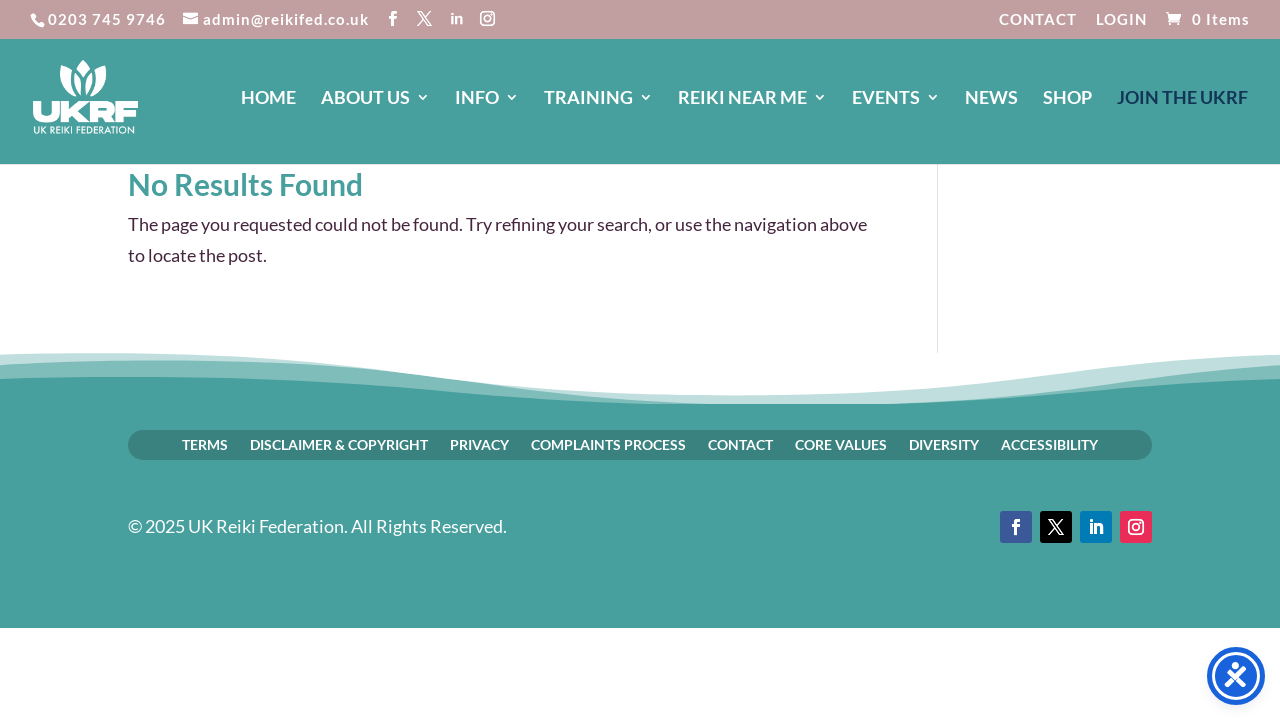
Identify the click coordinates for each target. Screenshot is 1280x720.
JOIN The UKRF (1182, 99)
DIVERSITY (944, 444)
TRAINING (588, 99)
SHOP (1067, 99)
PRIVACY (479, 444)
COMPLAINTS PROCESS (608, 444)
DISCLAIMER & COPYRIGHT (339, 444)
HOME (268, 99)
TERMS (205, 444)
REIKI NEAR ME (742, 99)
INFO (477, 99)
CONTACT (1038, 20)
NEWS (991, 99)
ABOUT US (365, 99)
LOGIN (1121, 20)
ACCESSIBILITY (1049, 444)
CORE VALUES (841, 444)
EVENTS (886, 99)
